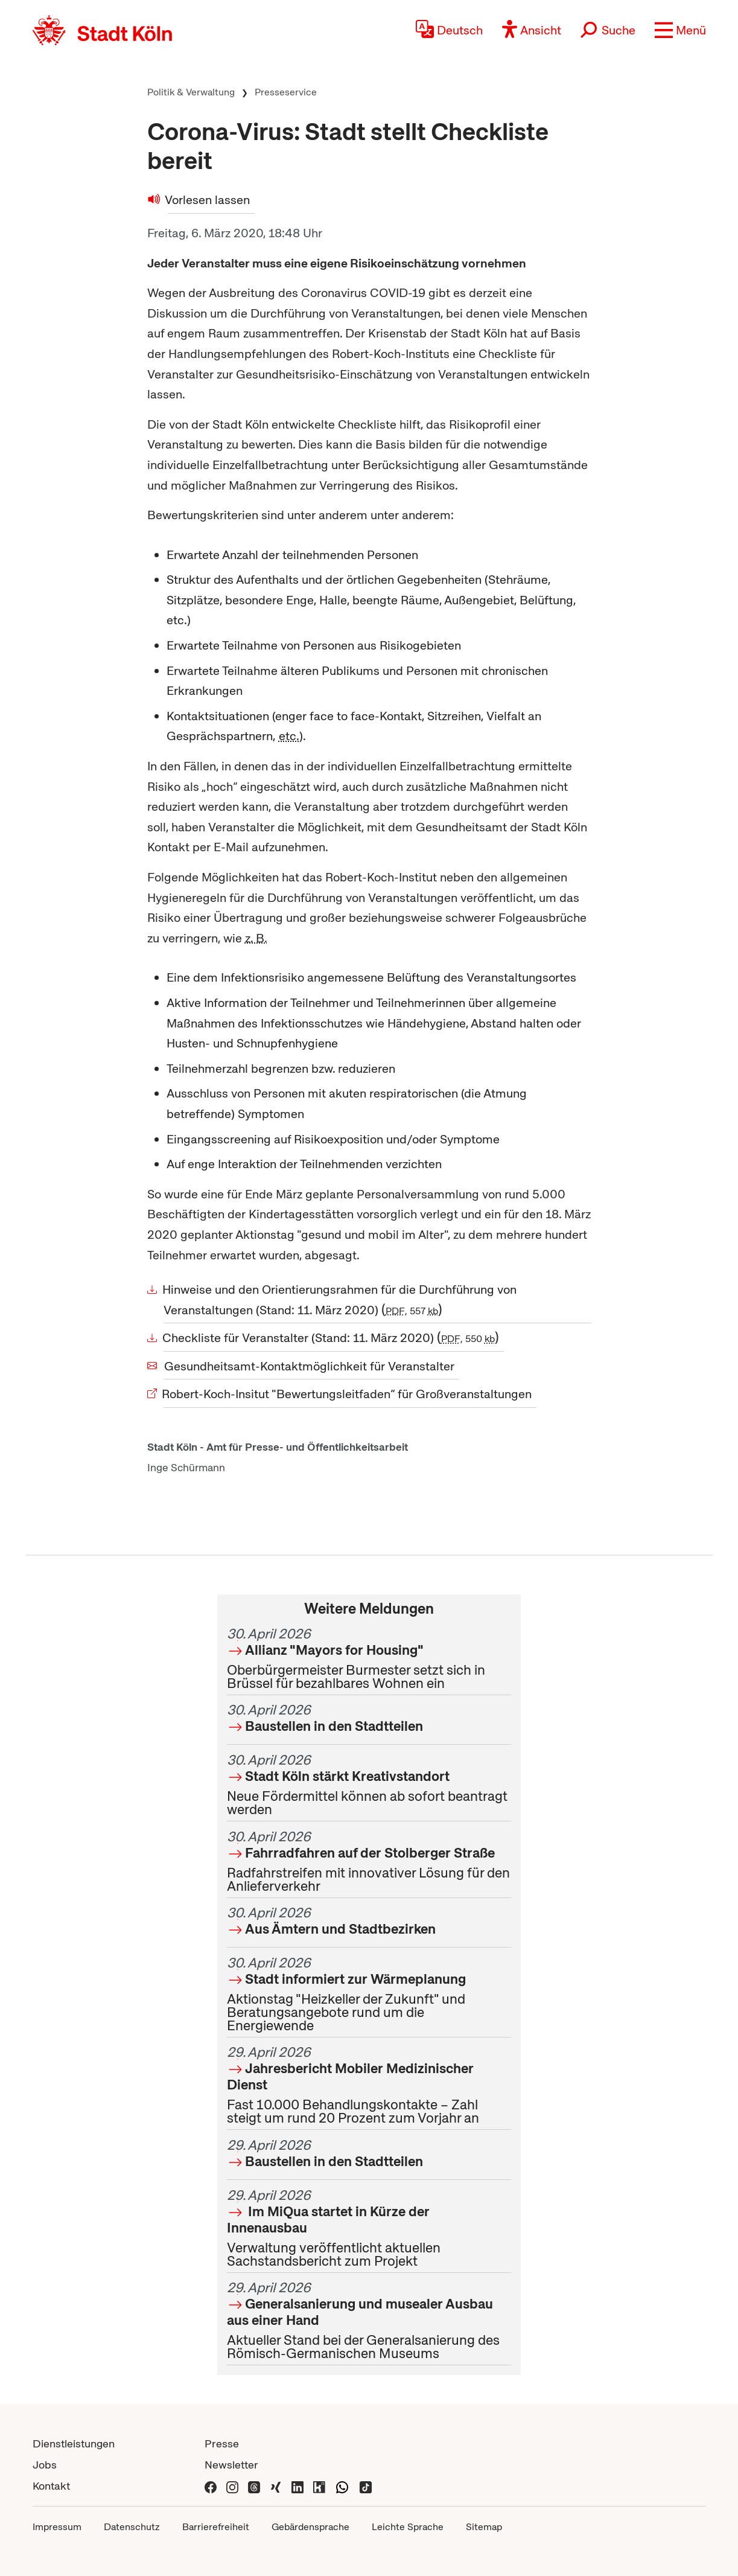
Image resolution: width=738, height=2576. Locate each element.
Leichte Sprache (408, 2526)
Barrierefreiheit (215, 2526)
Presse (222, 2443)
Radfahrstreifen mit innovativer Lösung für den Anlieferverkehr (369, 1861)
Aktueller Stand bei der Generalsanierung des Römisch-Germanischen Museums (369, 2320)
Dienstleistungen (74, 2443)
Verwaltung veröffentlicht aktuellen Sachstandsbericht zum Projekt (369, 2228)
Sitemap (484, 2526)
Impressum (57, 2526)
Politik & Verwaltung (191, 92)
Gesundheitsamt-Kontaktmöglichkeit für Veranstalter (309, 1366)
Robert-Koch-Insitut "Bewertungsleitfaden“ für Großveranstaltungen (348, 1394)
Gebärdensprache (310, 2526)
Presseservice (286, 92)
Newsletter (231, 2465)
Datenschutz (132, 2526)
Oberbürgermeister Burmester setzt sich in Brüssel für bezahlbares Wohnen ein (369, 1658)
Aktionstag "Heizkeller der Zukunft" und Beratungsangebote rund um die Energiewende (369, 1994)
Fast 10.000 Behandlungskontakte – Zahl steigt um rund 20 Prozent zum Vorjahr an (369, 2085)
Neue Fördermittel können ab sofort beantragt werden (369, 1784)
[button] (680, 30)
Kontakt (51, 2486)
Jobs (45, 2465)
